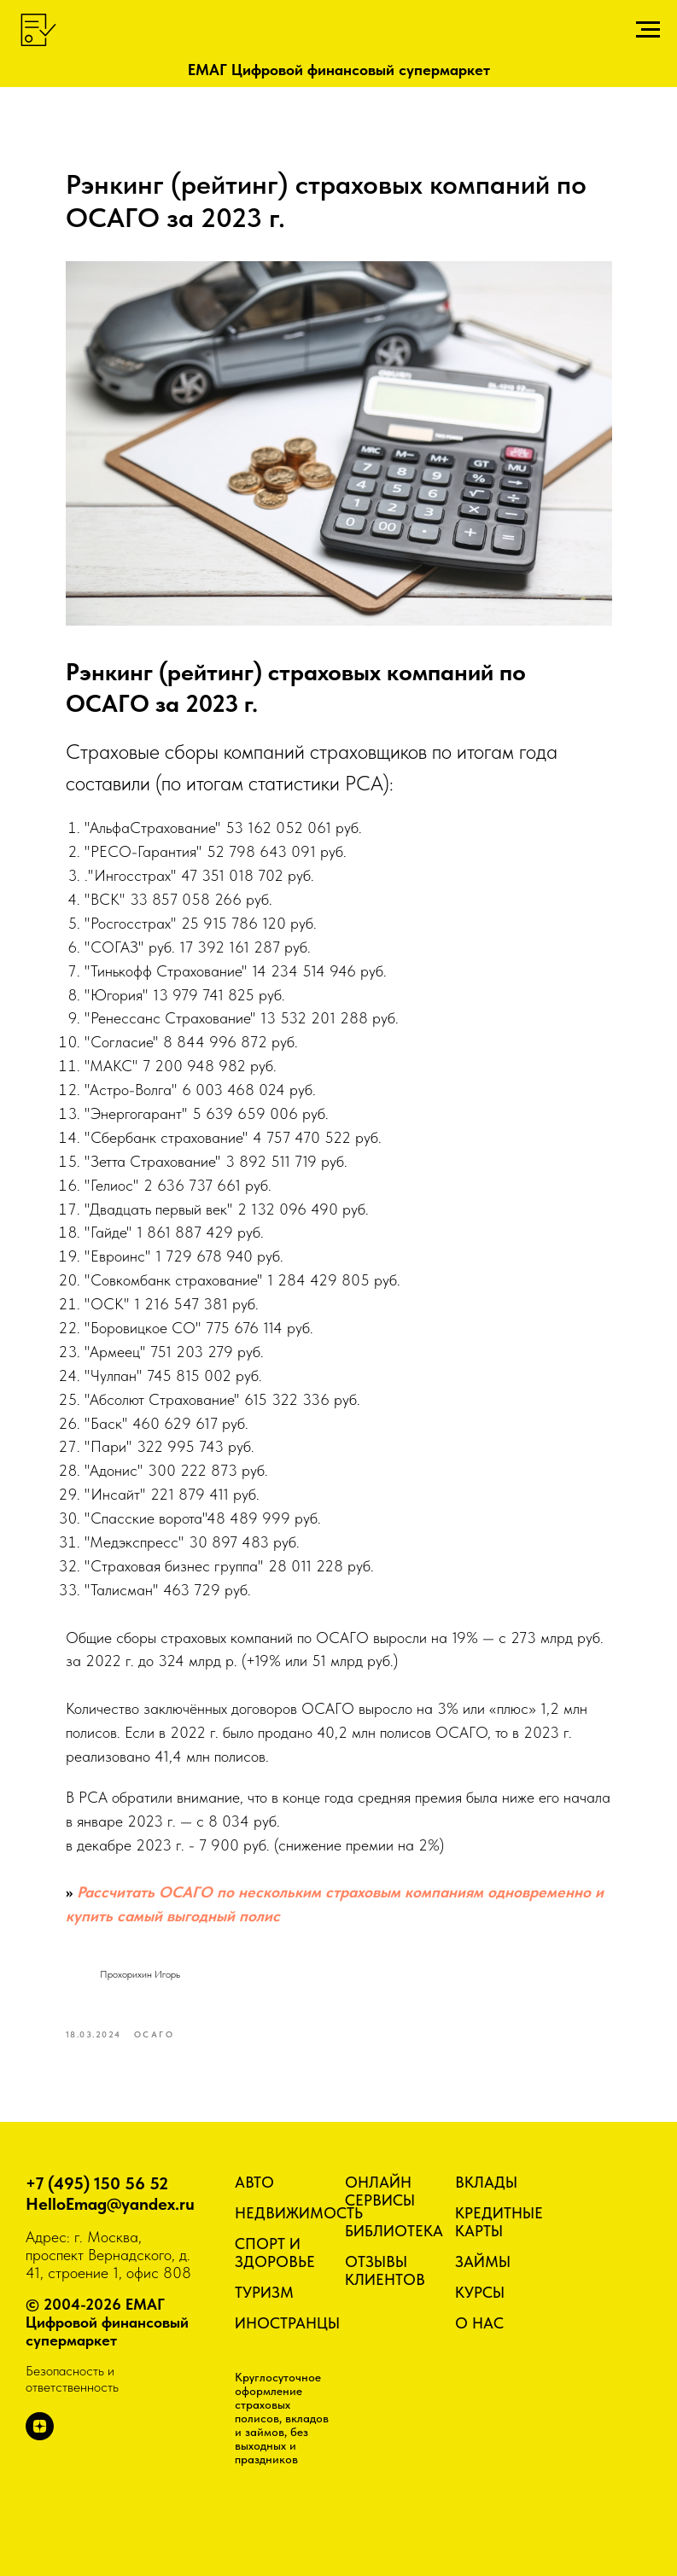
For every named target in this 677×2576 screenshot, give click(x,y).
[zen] (40, 2435)
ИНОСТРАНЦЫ (287, 2323)
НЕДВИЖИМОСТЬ (299, 2213)
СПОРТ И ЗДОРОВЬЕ (275, 2252)
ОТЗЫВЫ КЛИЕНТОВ (385, 2270)
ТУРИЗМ (264, 2292)
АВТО (254, 2182)
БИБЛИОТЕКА (394, 2231)
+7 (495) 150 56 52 (97, 2183)
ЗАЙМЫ (483, 2261)
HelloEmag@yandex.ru (110, 2204)
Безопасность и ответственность (72, 2379)
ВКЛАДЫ (486, 2182)
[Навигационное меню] (648, 29)
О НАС (479, 2323)
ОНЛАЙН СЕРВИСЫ (380, 2191)
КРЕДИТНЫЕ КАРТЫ (499, 2222)
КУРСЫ (480, 2292)
